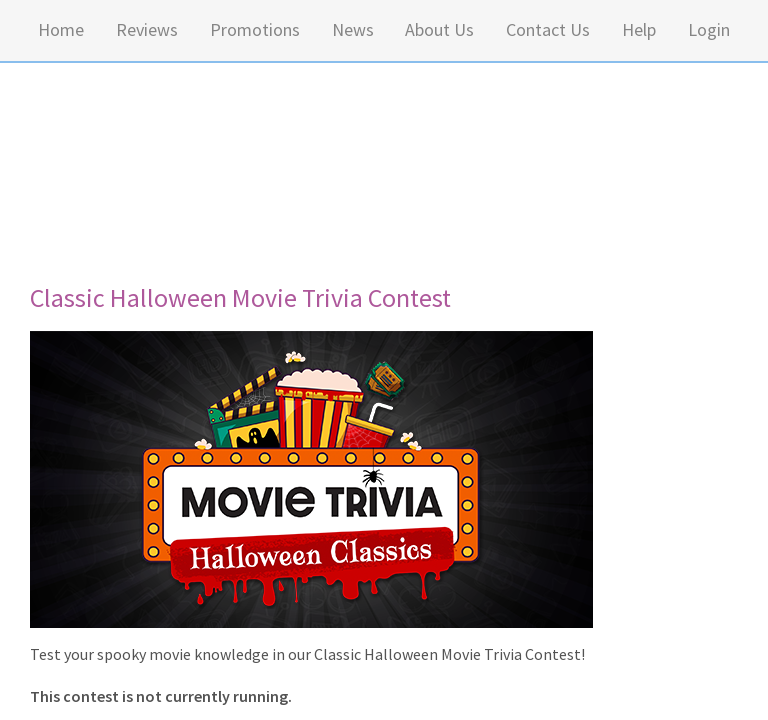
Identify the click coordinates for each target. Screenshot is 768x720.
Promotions (255, 29)
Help (639, 29)
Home (61, 29)
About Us (439, 29)
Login (709, 29)
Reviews (147, 29)
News (353, 29)
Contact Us (548, 29)
